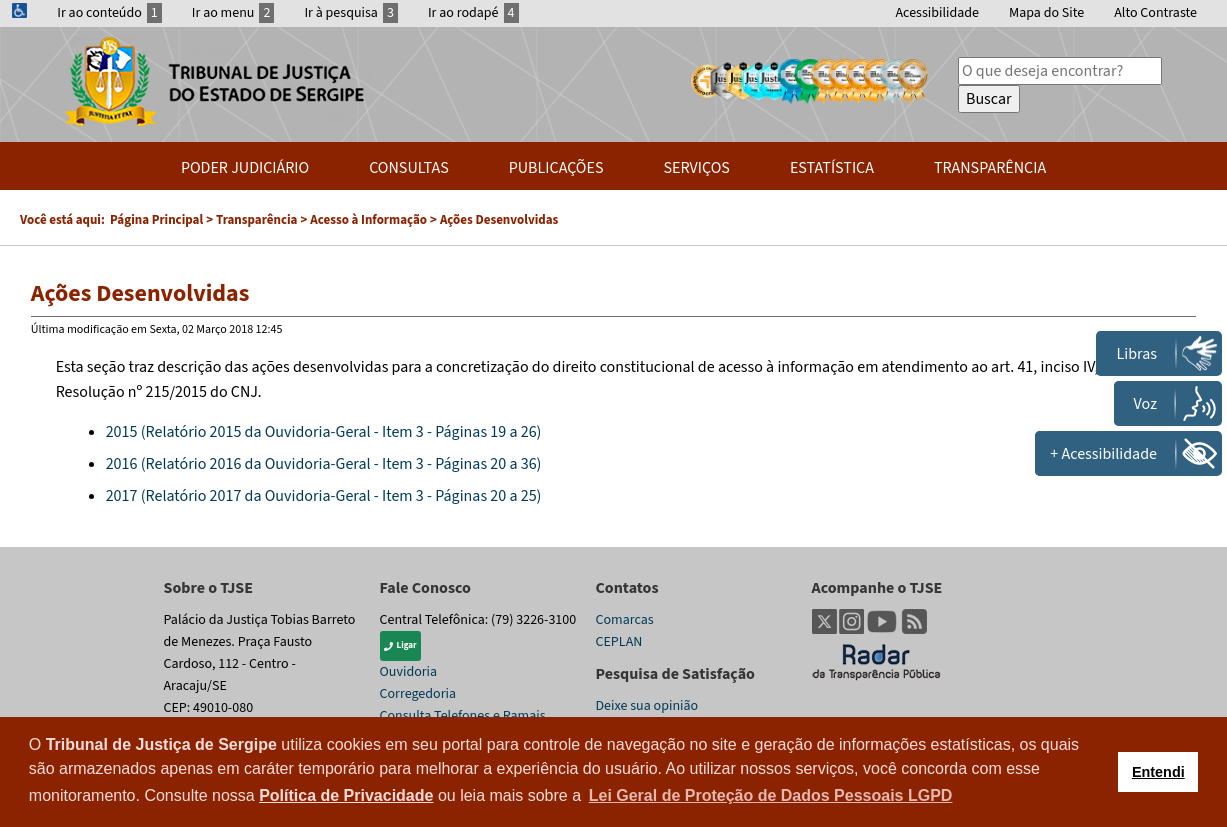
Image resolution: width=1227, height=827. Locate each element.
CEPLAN (619, 642)
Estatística (832, 168)
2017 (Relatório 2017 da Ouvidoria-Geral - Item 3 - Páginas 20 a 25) (324, 496)
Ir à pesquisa (351, 13)
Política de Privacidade (346, 795)
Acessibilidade (937, 13)
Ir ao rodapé (473, 13)
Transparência (990, 168)
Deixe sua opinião (647, 706)
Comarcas (625, 620)
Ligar (400, 645)
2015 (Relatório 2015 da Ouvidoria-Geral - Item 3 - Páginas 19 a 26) (324, 432)
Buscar (989, 99)
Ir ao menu (233, 13)
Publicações (556, 168)
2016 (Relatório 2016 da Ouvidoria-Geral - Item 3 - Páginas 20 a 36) (324, 464)
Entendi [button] (1158, 772)
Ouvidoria (409, 672)
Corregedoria (418, 694)
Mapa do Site (1046, 13)
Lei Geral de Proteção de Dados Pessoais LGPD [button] (771, 795)
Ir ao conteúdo (109, 13)
